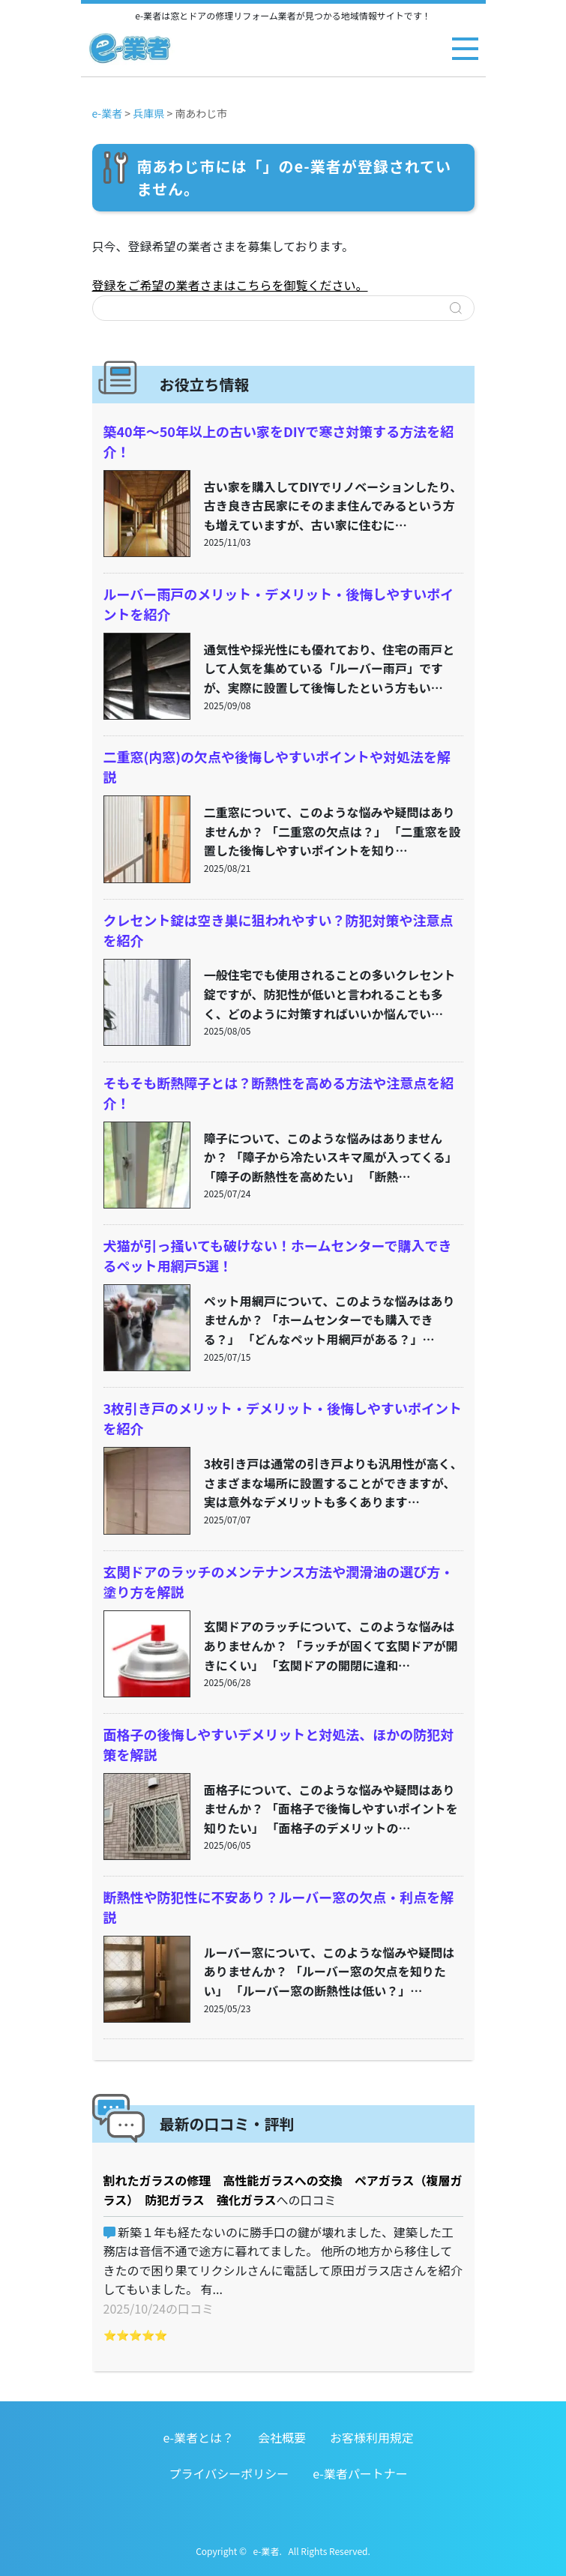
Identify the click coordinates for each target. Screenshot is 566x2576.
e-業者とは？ (198, 2437)
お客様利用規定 (372, 2437)
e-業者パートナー (360, 2473)
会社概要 (282, 2437)
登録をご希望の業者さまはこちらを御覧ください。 (230, 285)
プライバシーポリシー (229, 2473)
